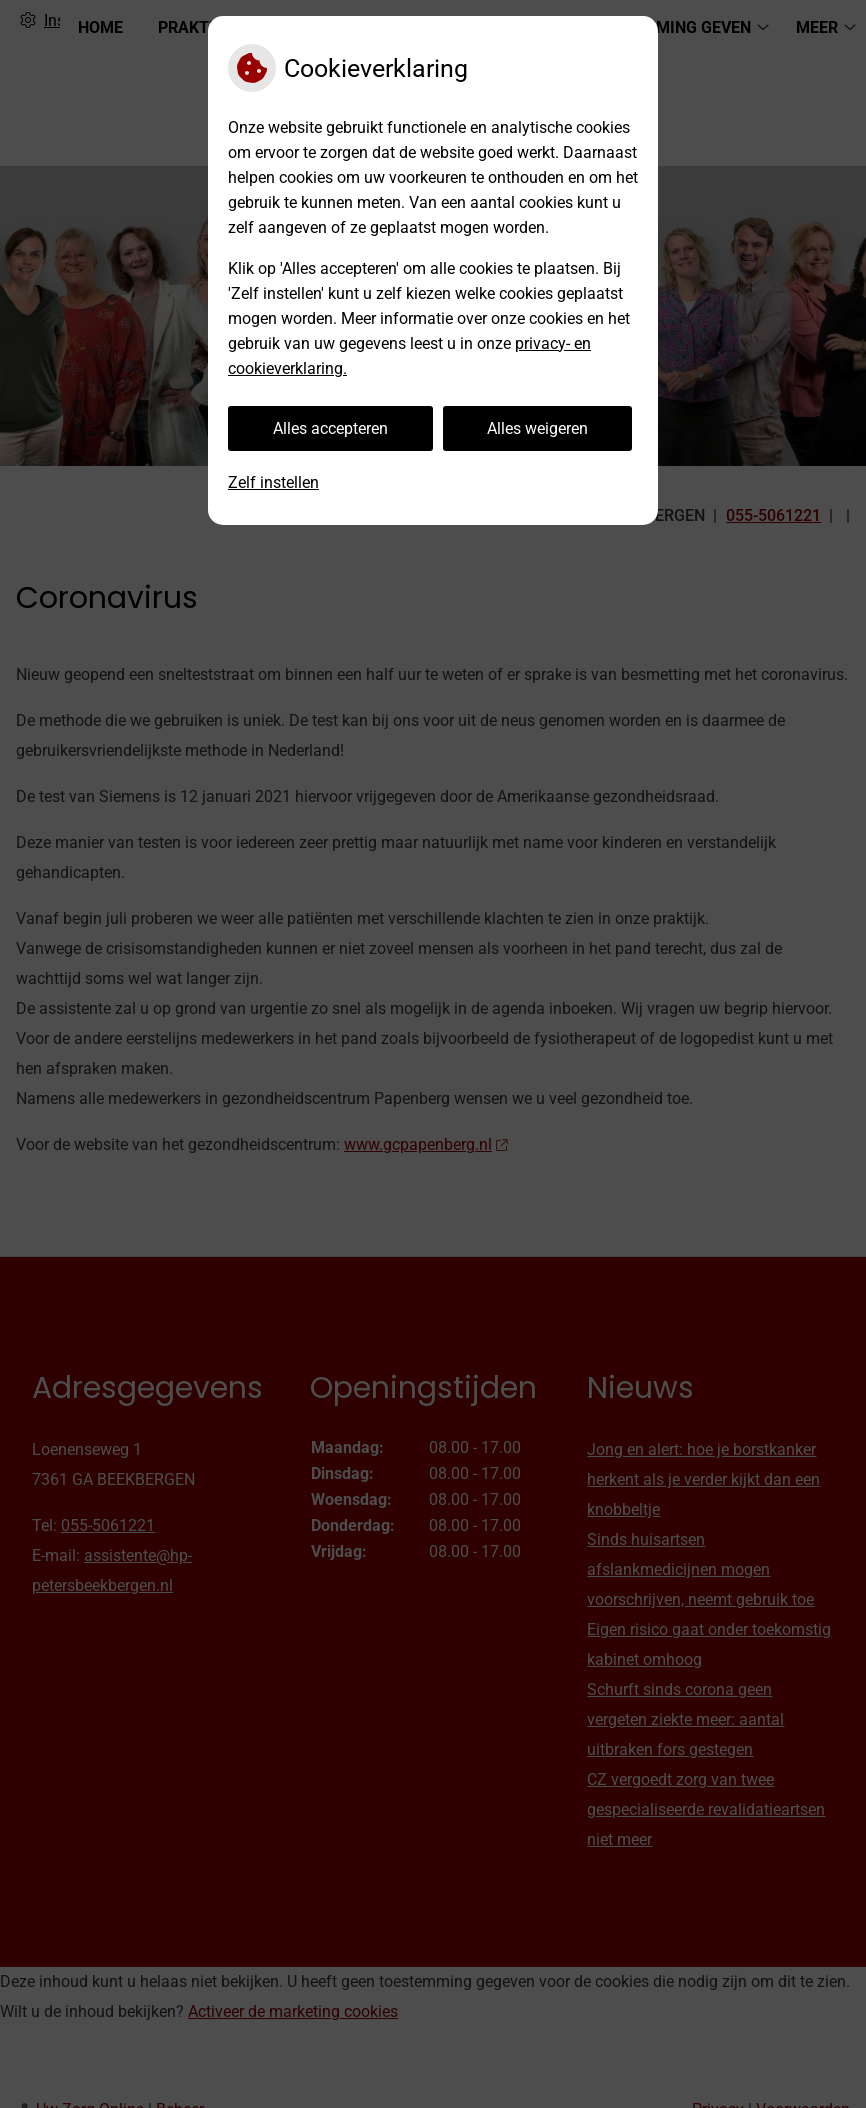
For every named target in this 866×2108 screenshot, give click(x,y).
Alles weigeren (537, 428)
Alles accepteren (330, 428)
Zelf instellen (273, 482)
